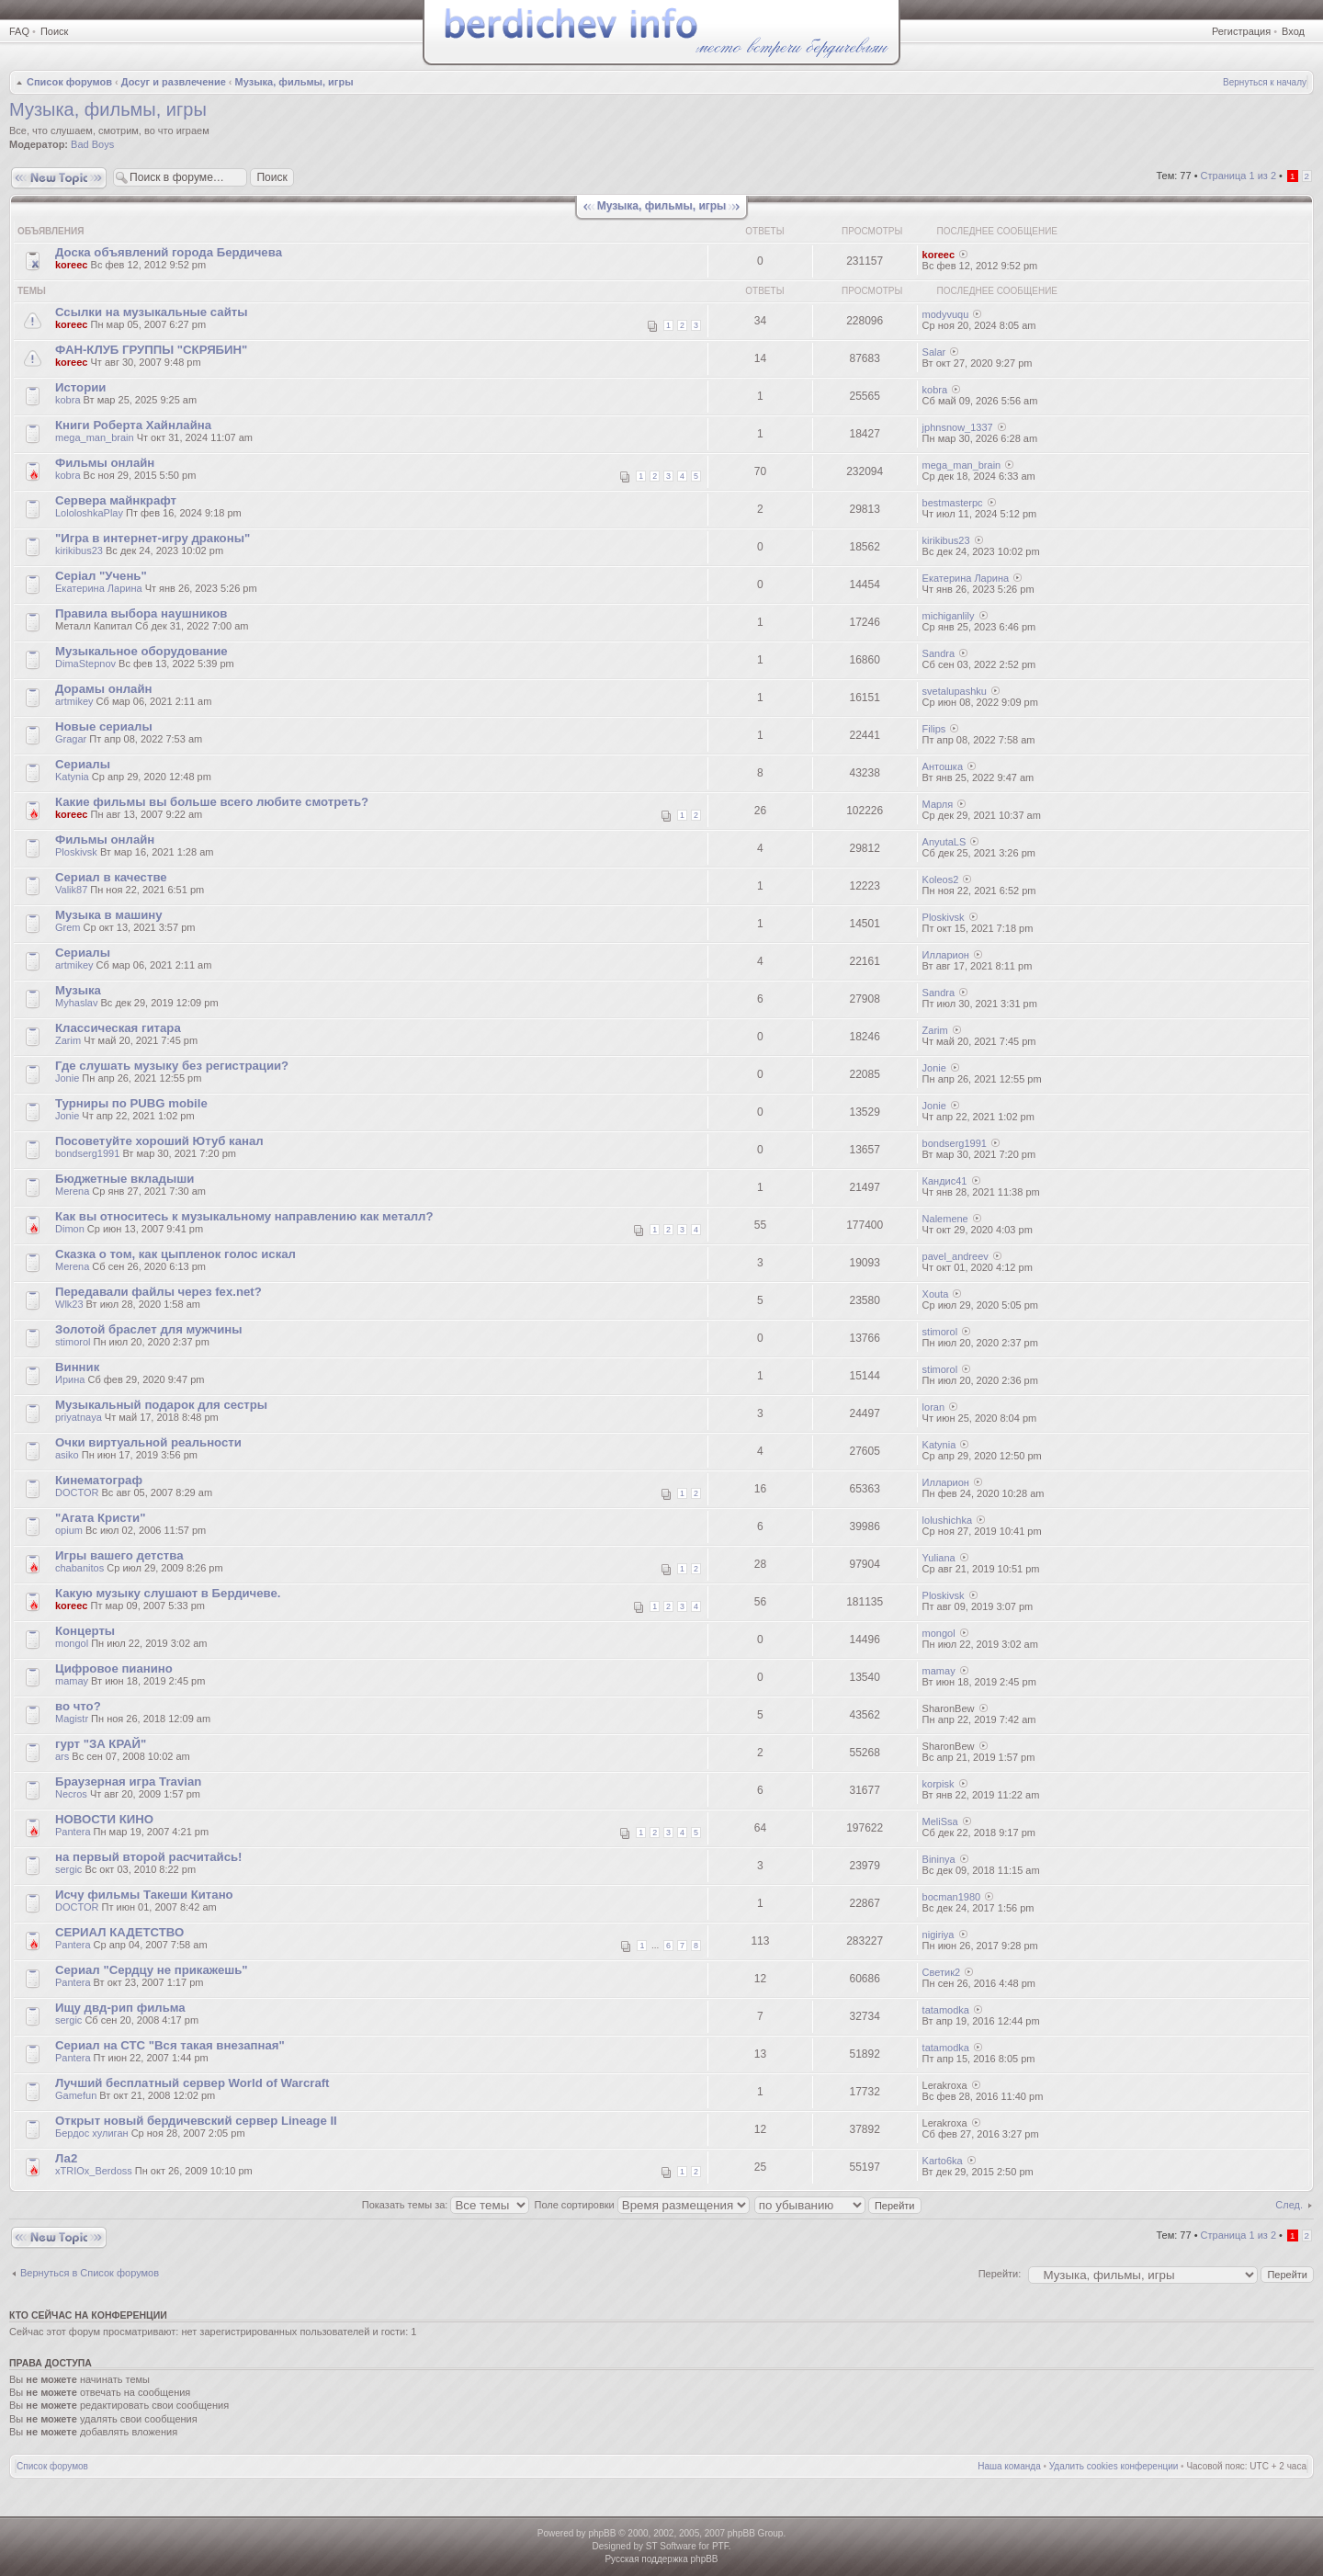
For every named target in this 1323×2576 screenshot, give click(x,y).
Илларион (945, 954)
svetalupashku (954, 691)
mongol (71, 1643)
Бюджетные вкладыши (124, 1179)
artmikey (74, 701)
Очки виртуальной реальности (148, 1442)
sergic (68, 1869)
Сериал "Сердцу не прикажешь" (151, 1970)
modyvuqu (945, 314)
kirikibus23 (79, 550)
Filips (934, 728)
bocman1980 (951, 1896)
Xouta (935, 1293)
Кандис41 (944, 1180)
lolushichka (947, 1520)
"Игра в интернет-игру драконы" (152, 538)
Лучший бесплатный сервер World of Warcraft (192, 2083)
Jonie (67, 1078)
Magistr (71, 1718)
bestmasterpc (952, 502)
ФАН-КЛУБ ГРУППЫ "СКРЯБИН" (151, 350)
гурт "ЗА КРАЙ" (100, 1744)
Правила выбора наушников (141, 613)
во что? (78, 1706)
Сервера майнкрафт (115, 500)
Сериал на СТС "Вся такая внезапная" (170, 2045)
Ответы (764, 231)
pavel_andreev (955, 1256)
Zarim (68, 1040)
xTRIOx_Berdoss (93, 2170)
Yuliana (939, 1557)
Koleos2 (940, 879)
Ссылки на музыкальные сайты (151, 312)
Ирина (70, 1379)
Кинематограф (98, 1480)
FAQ (19, 31)
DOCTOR (76, 1492)
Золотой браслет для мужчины (149, 1329)
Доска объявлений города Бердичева (168, 252)
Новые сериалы (104, 726)
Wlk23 (69, 1304)
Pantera (73, 1831)
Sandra (938, 653)
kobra (68, 399)
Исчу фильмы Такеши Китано (144, 1894)
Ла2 (66, 2158)
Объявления (50, 231)
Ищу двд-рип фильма (120, 2007)
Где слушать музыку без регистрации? (171, 1065)
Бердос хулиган (92, 2133)
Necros (71, 1793)
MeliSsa (940, 1821)
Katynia (72, 776)
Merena (72, 1191)
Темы (31, 291)
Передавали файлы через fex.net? (158, 1292)
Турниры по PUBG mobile (131, 1103)
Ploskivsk (76, 851)
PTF (720, 2546)
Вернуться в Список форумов (89, 2272)
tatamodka (945, 2009)
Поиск (54, 31)
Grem (68, 927)
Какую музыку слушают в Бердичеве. (168, 1593)
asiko (67, 1454)
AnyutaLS (944, 841)
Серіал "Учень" (101, 576)
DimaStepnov (85, 663)
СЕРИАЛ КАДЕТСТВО (119, 1932)
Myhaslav (76, 1002)
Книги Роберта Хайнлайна (133, 425)
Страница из (1238, 175)
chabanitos (79, 1567)
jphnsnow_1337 (957, 427)
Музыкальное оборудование (141, 651)
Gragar (70, 738)
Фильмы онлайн (104, 463)
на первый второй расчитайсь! (149, 1857)
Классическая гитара (118, 1028)
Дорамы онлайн (104, 689)
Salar (934, 351)
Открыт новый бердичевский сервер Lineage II (196, 2121)
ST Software (671, 2546)
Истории (80, 387)
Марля (938, 804)
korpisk (938, 1783)
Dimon (70, 1228)
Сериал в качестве (111, 877)
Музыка (78, 990)
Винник (77, 1367)
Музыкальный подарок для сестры (161, 1405)
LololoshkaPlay (89, 512)
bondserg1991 (87, 1153)
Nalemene (945, 1218)
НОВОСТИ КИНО (104, 1819)
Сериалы (82, 764)
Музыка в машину (109, 915)
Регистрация (1241, 31)
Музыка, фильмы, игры (294, 81)
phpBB (602, 2533)
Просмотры (872, 231)
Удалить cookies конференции (1114, 2466)
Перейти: (1000, 2273)
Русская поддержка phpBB (661, 2559)
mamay (71, 1680)
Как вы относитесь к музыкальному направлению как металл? (244, 1216)
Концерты (85, 1631)
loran (933, 1407)
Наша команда (1009, 2466)
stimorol (73, 1341)
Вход (1293, 31)
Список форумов (69, 81)
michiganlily (948, 615)
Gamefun (75, 2095)
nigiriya (938, 1934)
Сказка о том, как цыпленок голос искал (175, 1254)
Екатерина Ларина (98, 588)
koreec (71, 264)
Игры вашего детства (119, 1555)
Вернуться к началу (1264, 82)
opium (69, 1530)
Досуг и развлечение (173, 81)
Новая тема (58, 177)
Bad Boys (92, 144)
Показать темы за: (446, 2204)
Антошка (942, 766)
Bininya (939, 1859)
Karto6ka (942, 2160)
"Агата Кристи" (100, 1518)
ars (62, 1756)
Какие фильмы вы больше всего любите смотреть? (211, 802)
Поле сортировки (642, 2204)
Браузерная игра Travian (128, 1781)
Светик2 (941, 1972)
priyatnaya (78, 1417)
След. (1289, 2204)
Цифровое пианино (114, 1668)
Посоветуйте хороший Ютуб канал (159, 1141)
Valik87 (71, 889)
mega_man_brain (94, 437)
